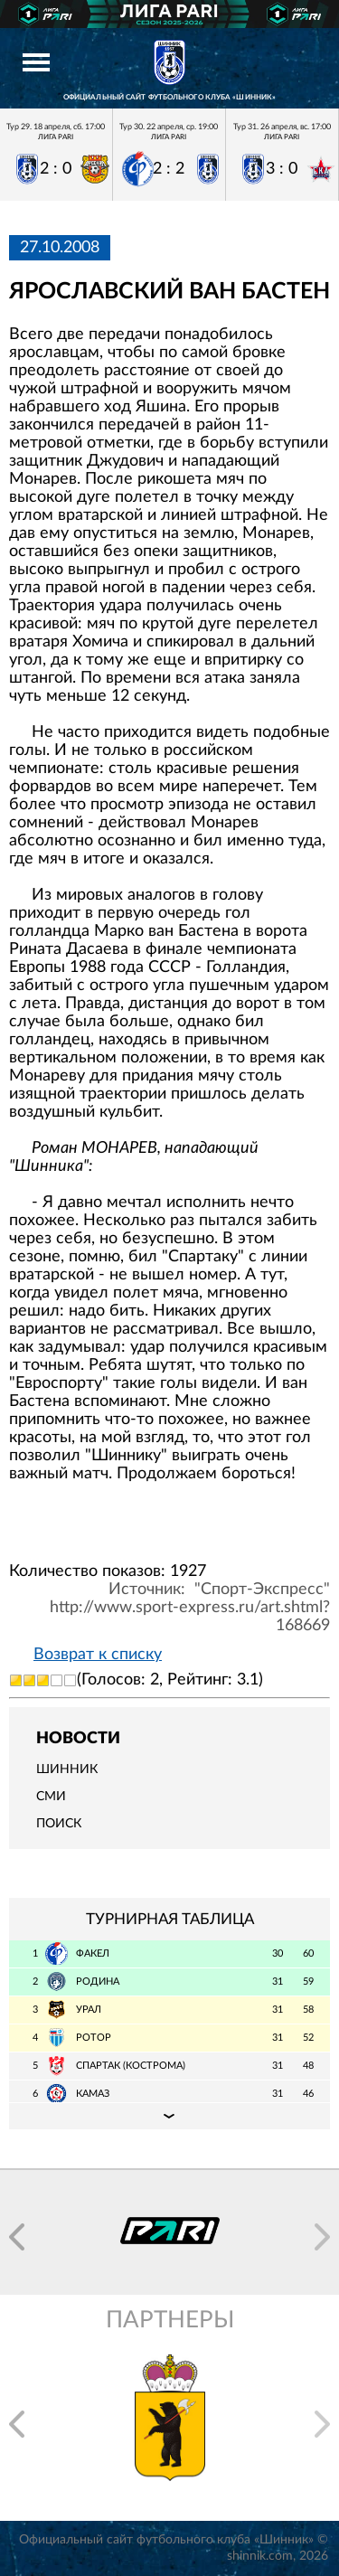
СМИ (51, 1796)
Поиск (58, 1823)
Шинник (67, 1769)
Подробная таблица (169, 2115)
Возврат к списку (97, 1655)
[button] (16, 2236)
